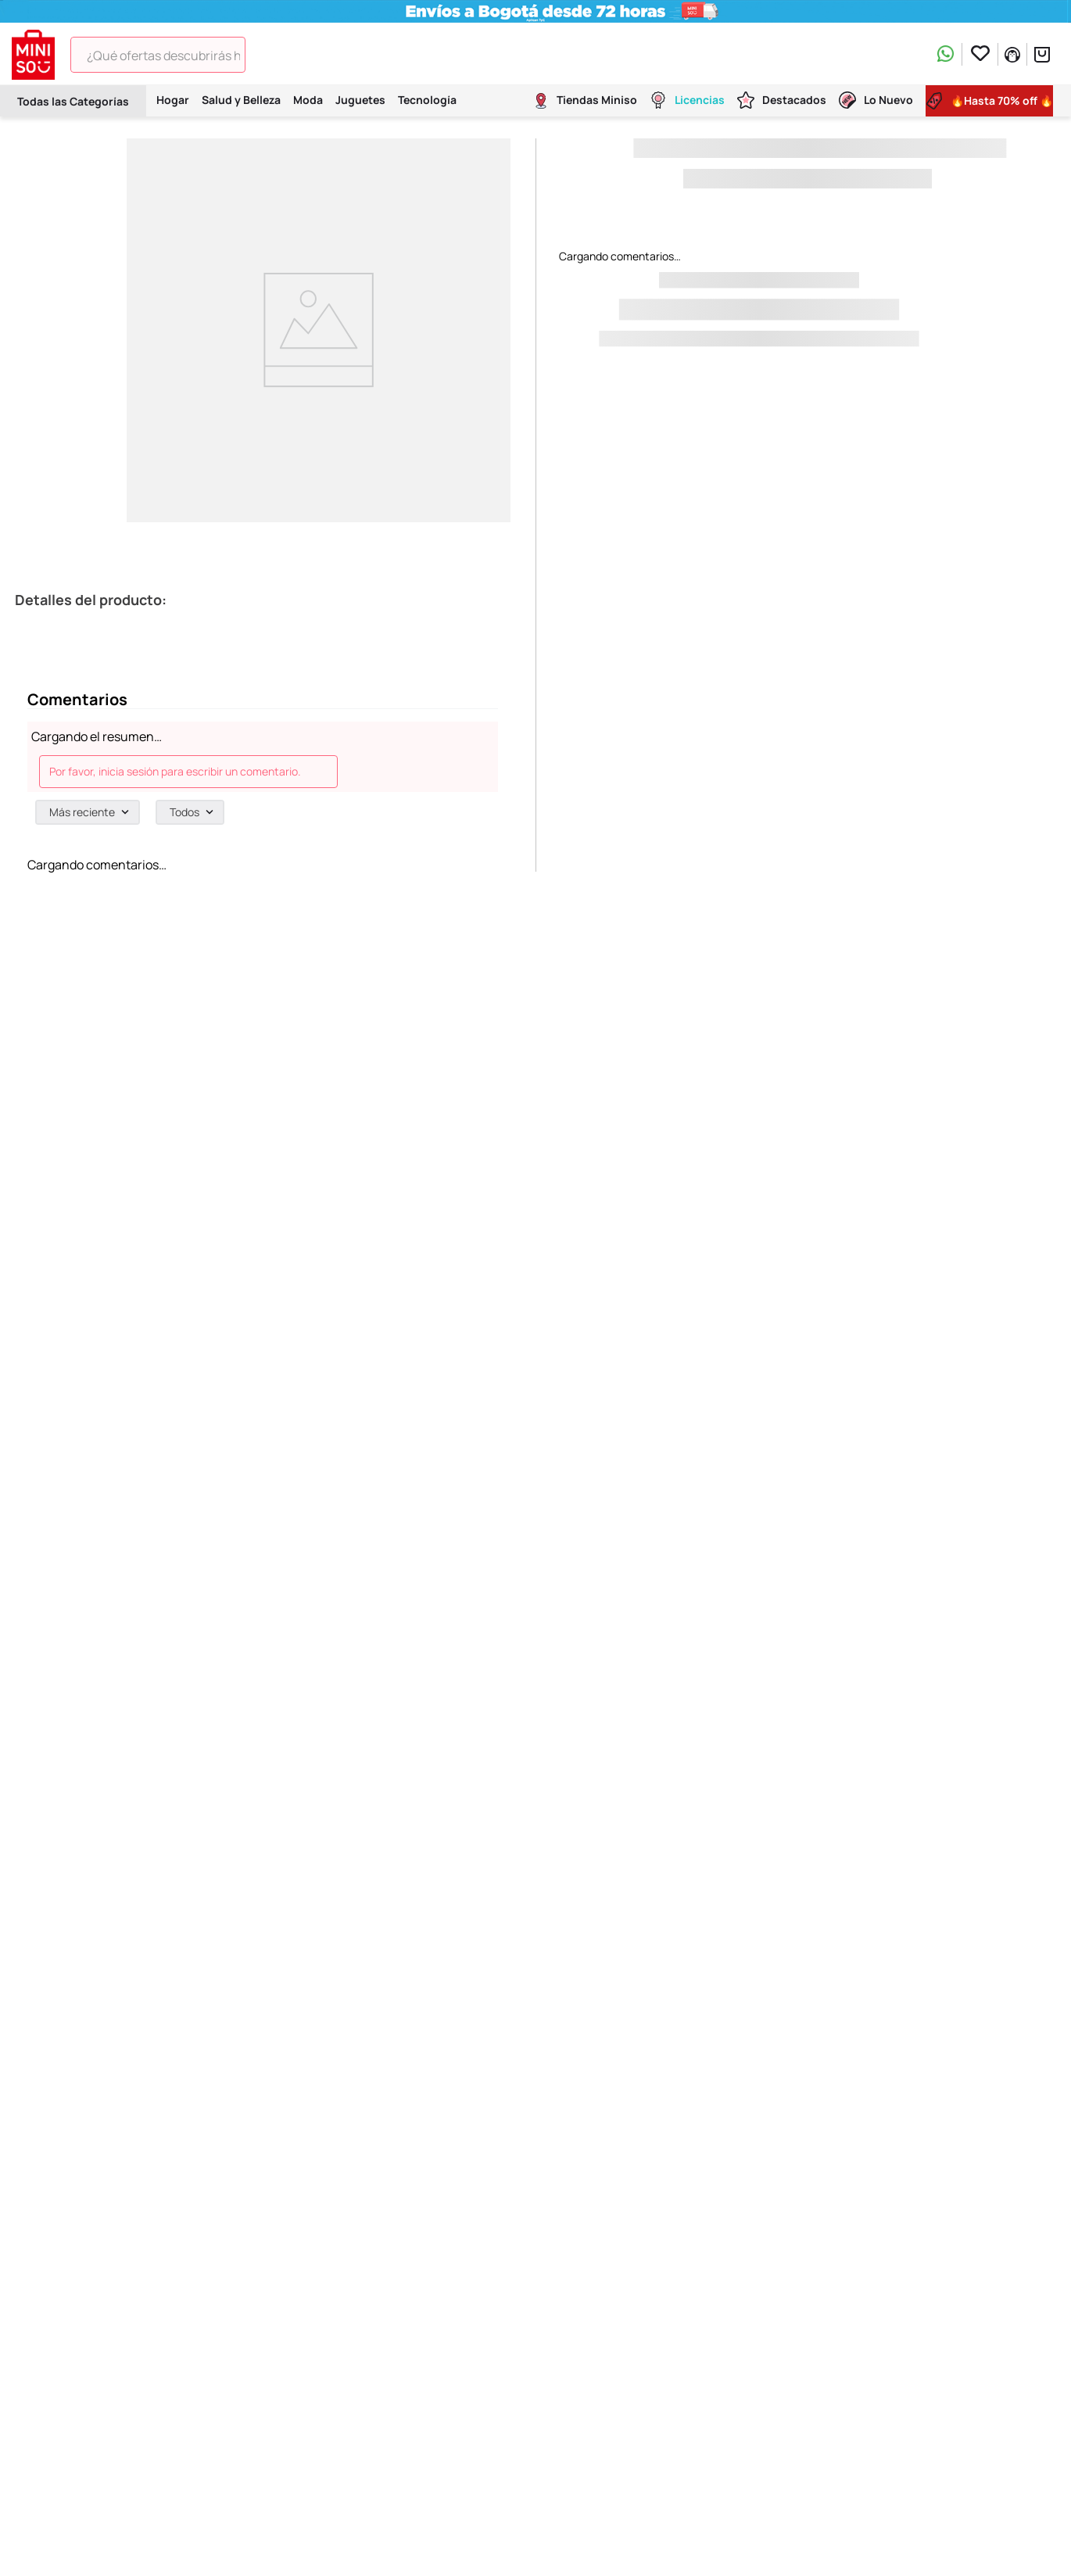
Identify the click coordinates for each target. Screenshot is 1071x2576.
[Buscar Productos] (268, 55)
